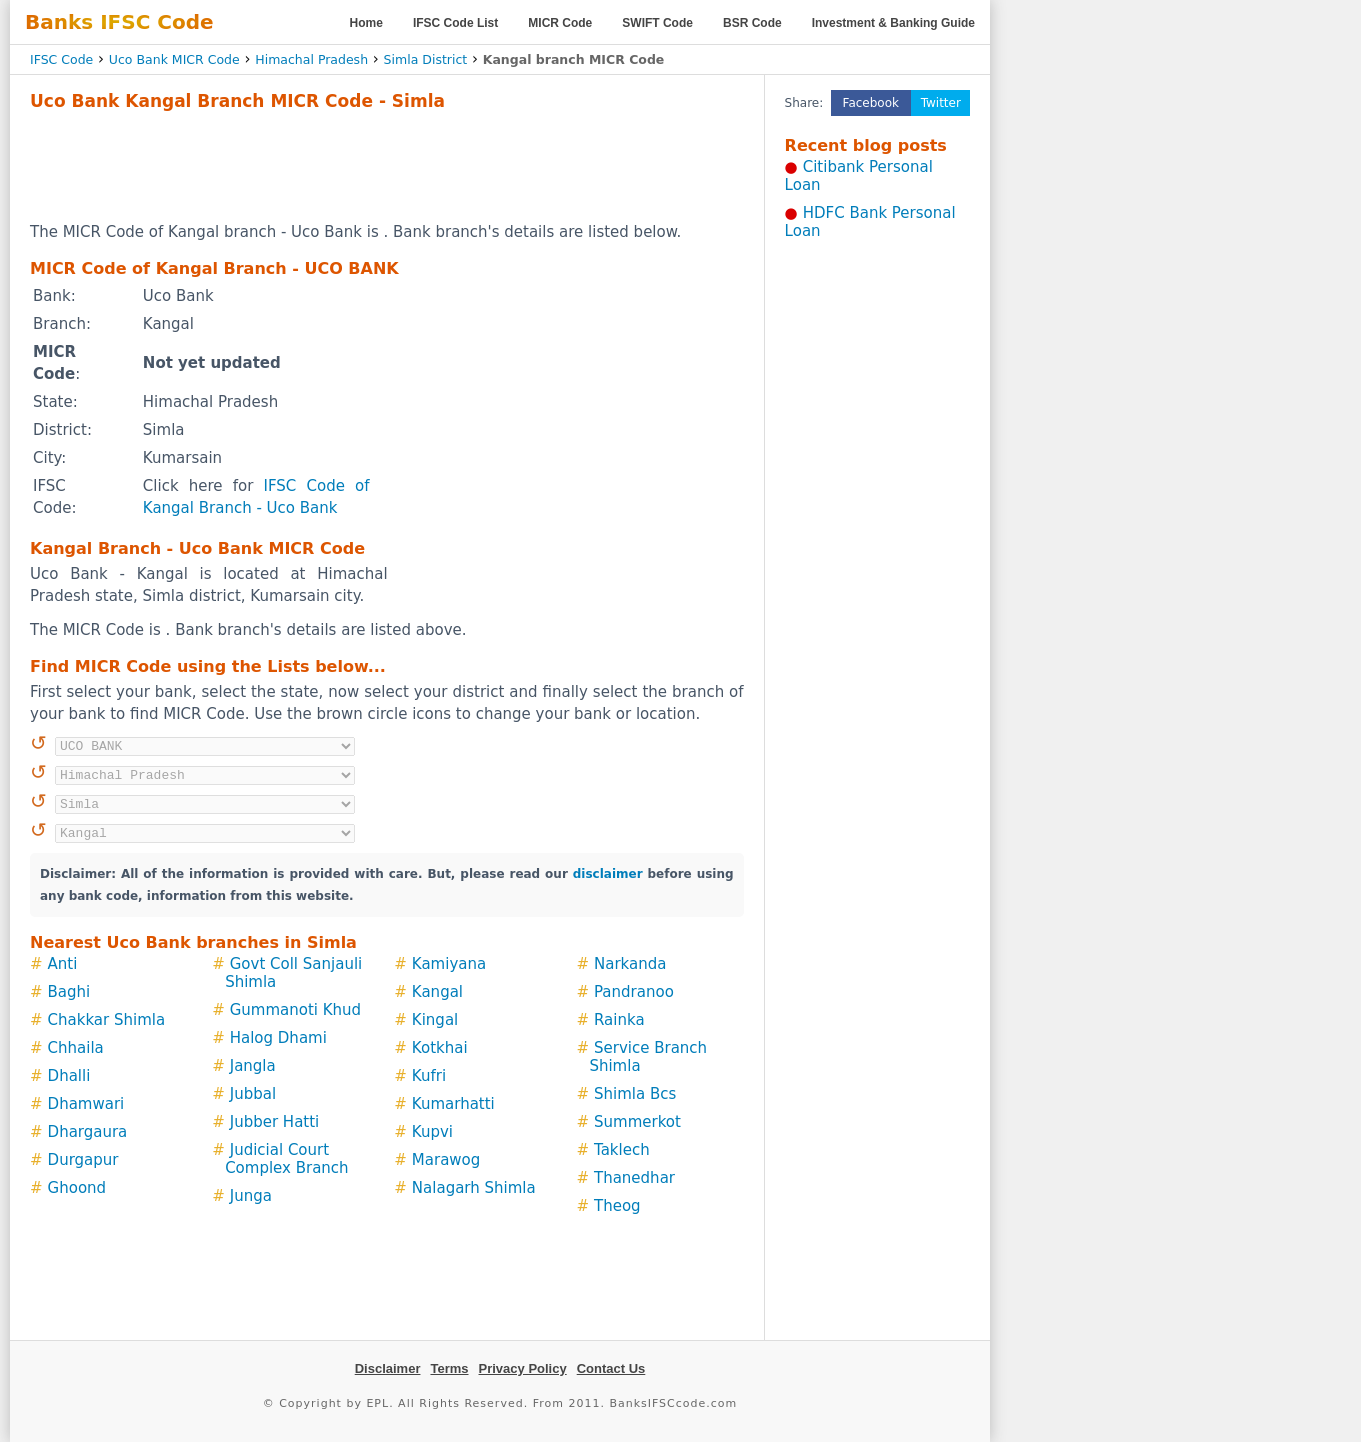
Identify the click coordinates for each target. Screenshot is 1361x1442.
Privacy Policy (523, 1368)
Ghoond (77, 1188)
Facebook (871, 103)
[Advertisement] (387, 166)
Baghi (69, 992)
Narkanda (630, 964)
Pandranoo (634, 992)
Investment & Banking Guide (893, 23)
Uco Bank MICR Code (174, 59)
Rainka (619, 1020)
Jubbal (253, 1094)
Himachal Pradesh (311, 59)
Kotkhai (440, 1048)
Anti (63, 964)
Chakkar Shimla (107, 1020)
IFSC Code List (455, 23)
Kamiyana (449, 964)
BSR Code (752, 23)
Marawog (446, 1160)
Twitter (941, 103)
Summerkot (637, 1122)
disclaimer (608, 874)
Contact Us (611, 1368)
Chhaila (76, 1048)
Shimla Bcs (635, 1094)
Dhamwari (86, 1104)
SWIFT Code (657, 23)
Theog (617, 1206)
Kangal (437, 992)
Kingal (435, 1020)
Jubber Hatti (275, 1122)
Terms (449, 1368)
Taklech (622, 1150)
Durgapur (83, 1160)
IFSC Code (61, 59)
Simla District (426, 59)
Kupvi (432, 1132)
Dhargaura (88, 1132)
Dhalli (69, 1076)
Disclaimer (388, 1368)
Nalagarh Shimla (474, 1188)
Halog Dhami (278, 1038)
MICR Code (560, 23)
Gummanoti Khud (295, 1010)
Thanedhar (634, 1178)
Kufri (429, 1076)
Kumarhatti (453, 1104)
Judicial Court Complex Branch (286, 1159)
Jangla (253, 1066)
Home (366, 23)
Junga (251, 1196)
